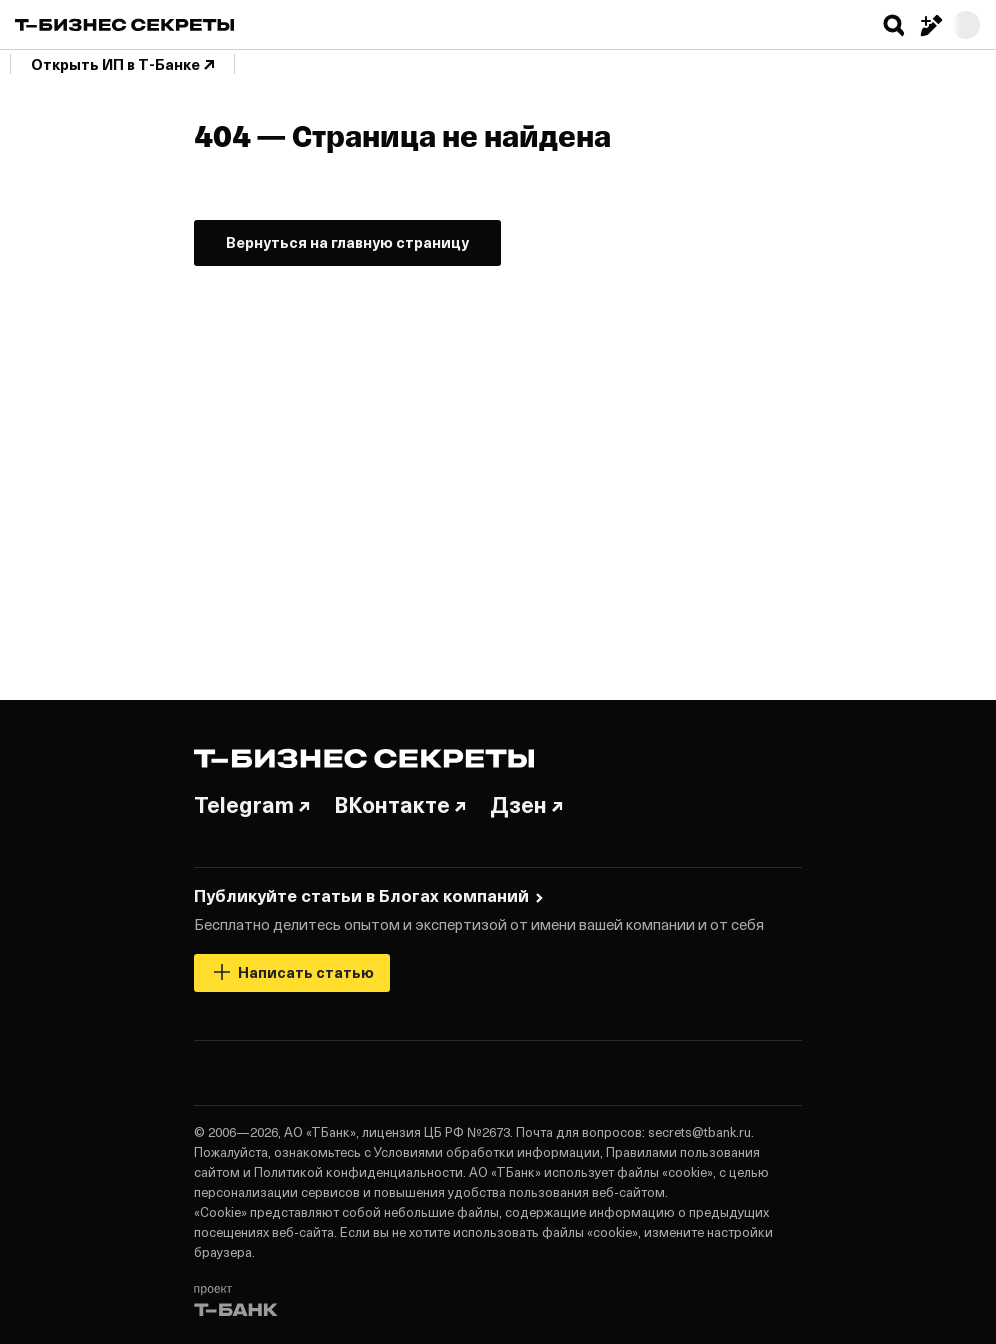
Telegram (252, 804)
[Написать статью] (930, 25)
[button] (894, 25)
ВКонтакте (400, 804)
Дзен (526, 804)
